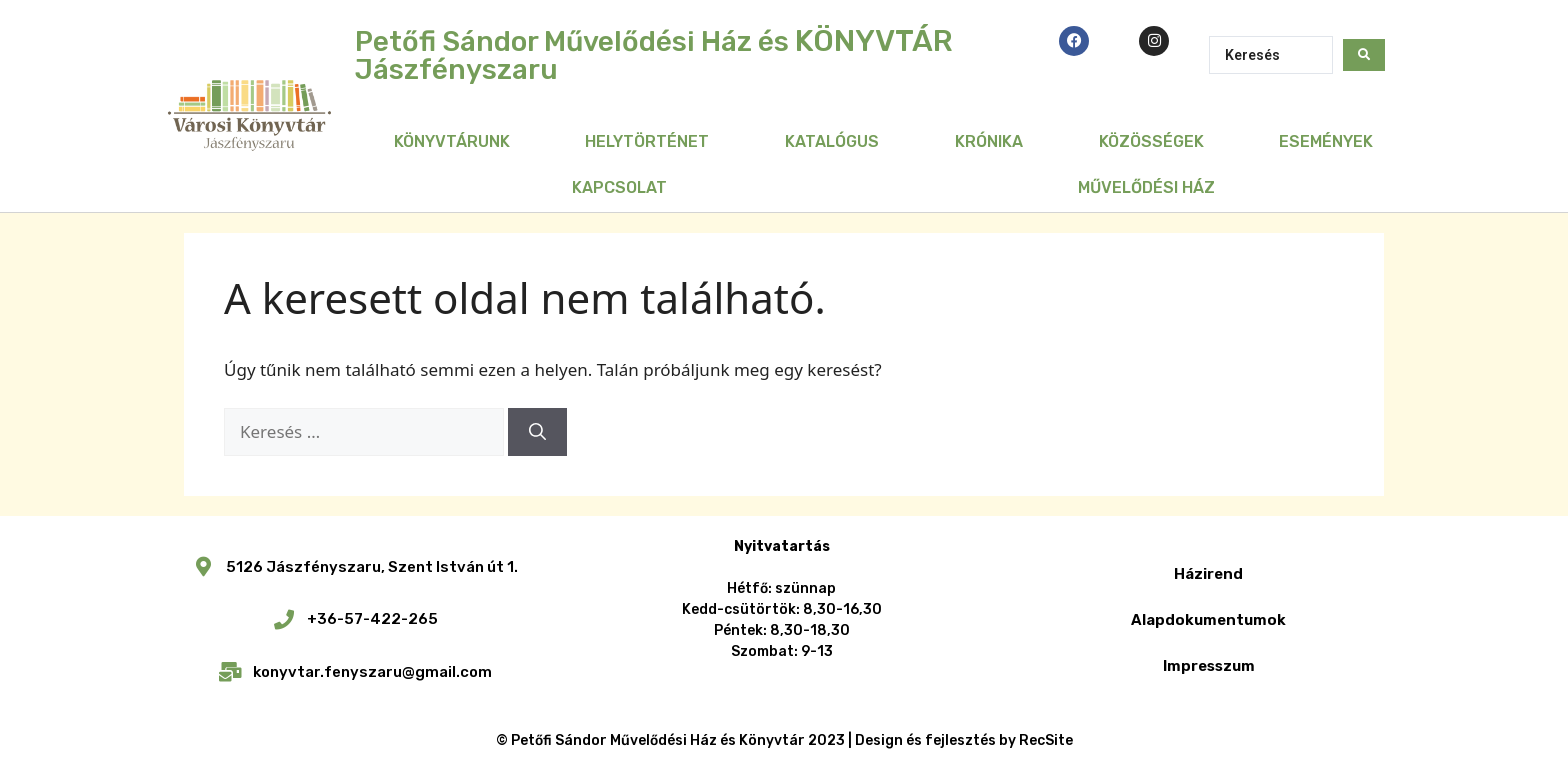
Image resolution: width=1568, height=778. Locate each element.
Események (1326, 141)
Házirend (1208, 574)
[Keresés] (537, 432)
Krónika (989, 141)
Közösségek (1151, 141)
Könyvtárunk (452, 141)
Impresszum (1209, 666)
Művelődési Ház (1146, 187)
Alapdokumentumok (1208, 620)
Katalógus (832, 141)
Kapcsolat (619, 187)
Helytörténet (647, 141)
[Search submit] (1364, 55)
